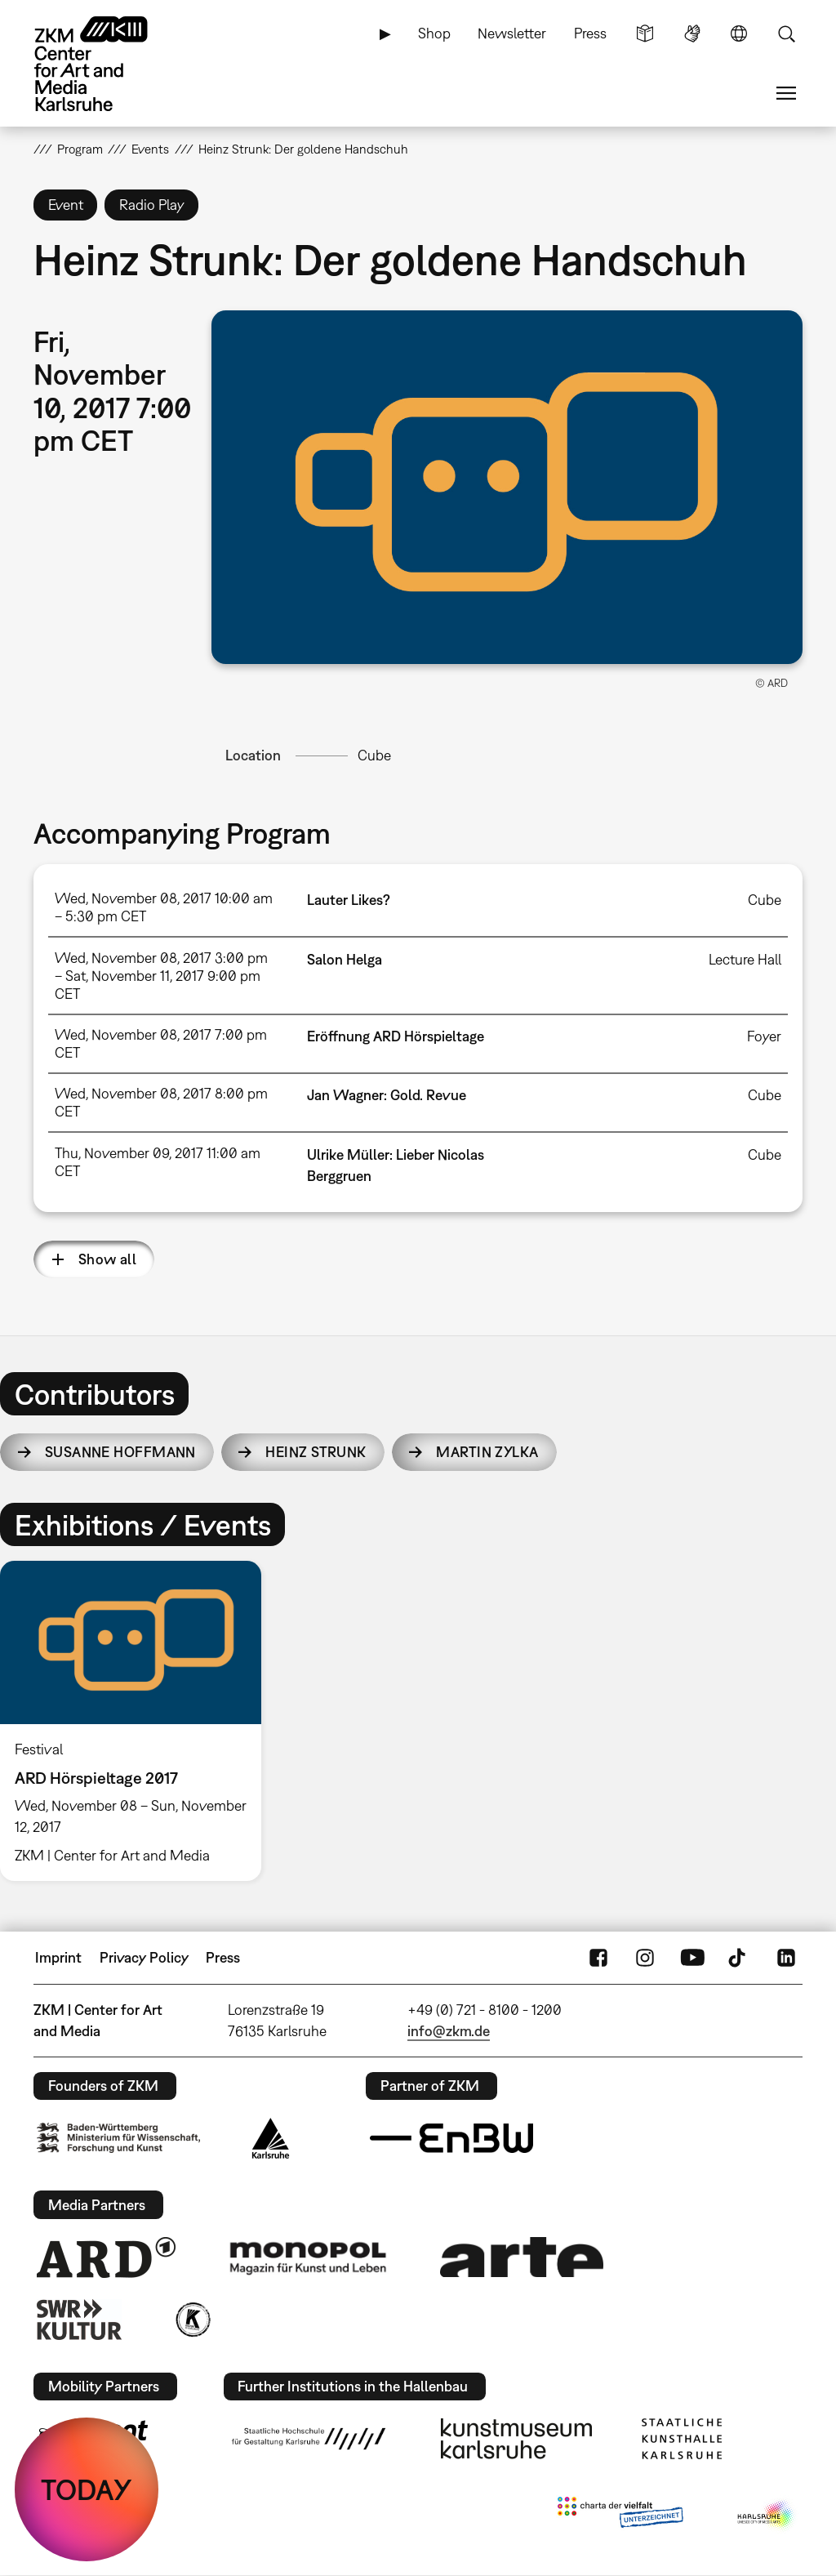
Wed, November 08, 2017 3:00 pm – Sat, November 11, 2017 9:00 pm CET (161, 975)
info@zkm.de (448, 2030)
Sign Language (692, 33)
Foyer (764, 1036)
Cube (374, 755)
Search (786, 33)
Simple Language (645, 33)
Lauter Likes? (348, 899)
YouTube (692, 1958)
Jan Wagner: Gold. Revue (386, 1094)
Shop (434, 33)
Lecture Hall (745, 959)
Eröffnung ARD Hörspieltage (395, 1036)
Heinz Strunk (315, 1451)
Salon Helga (344, 959)
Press (590, 33)
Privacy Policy (144, 1957)
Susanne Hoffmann (120, 1451)
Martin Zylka (487, 1451)
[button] (507, 487)
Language (739, 33)
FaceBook (598, 1958)
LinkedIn (786, 1958)
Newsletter (512, 33)
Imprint (58, 1957)
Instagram (645, 1958)
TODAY (86, 2489)
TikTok (739, 1958)
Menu (786, 93)
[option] (138, 1721)
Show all (107, 1259)
